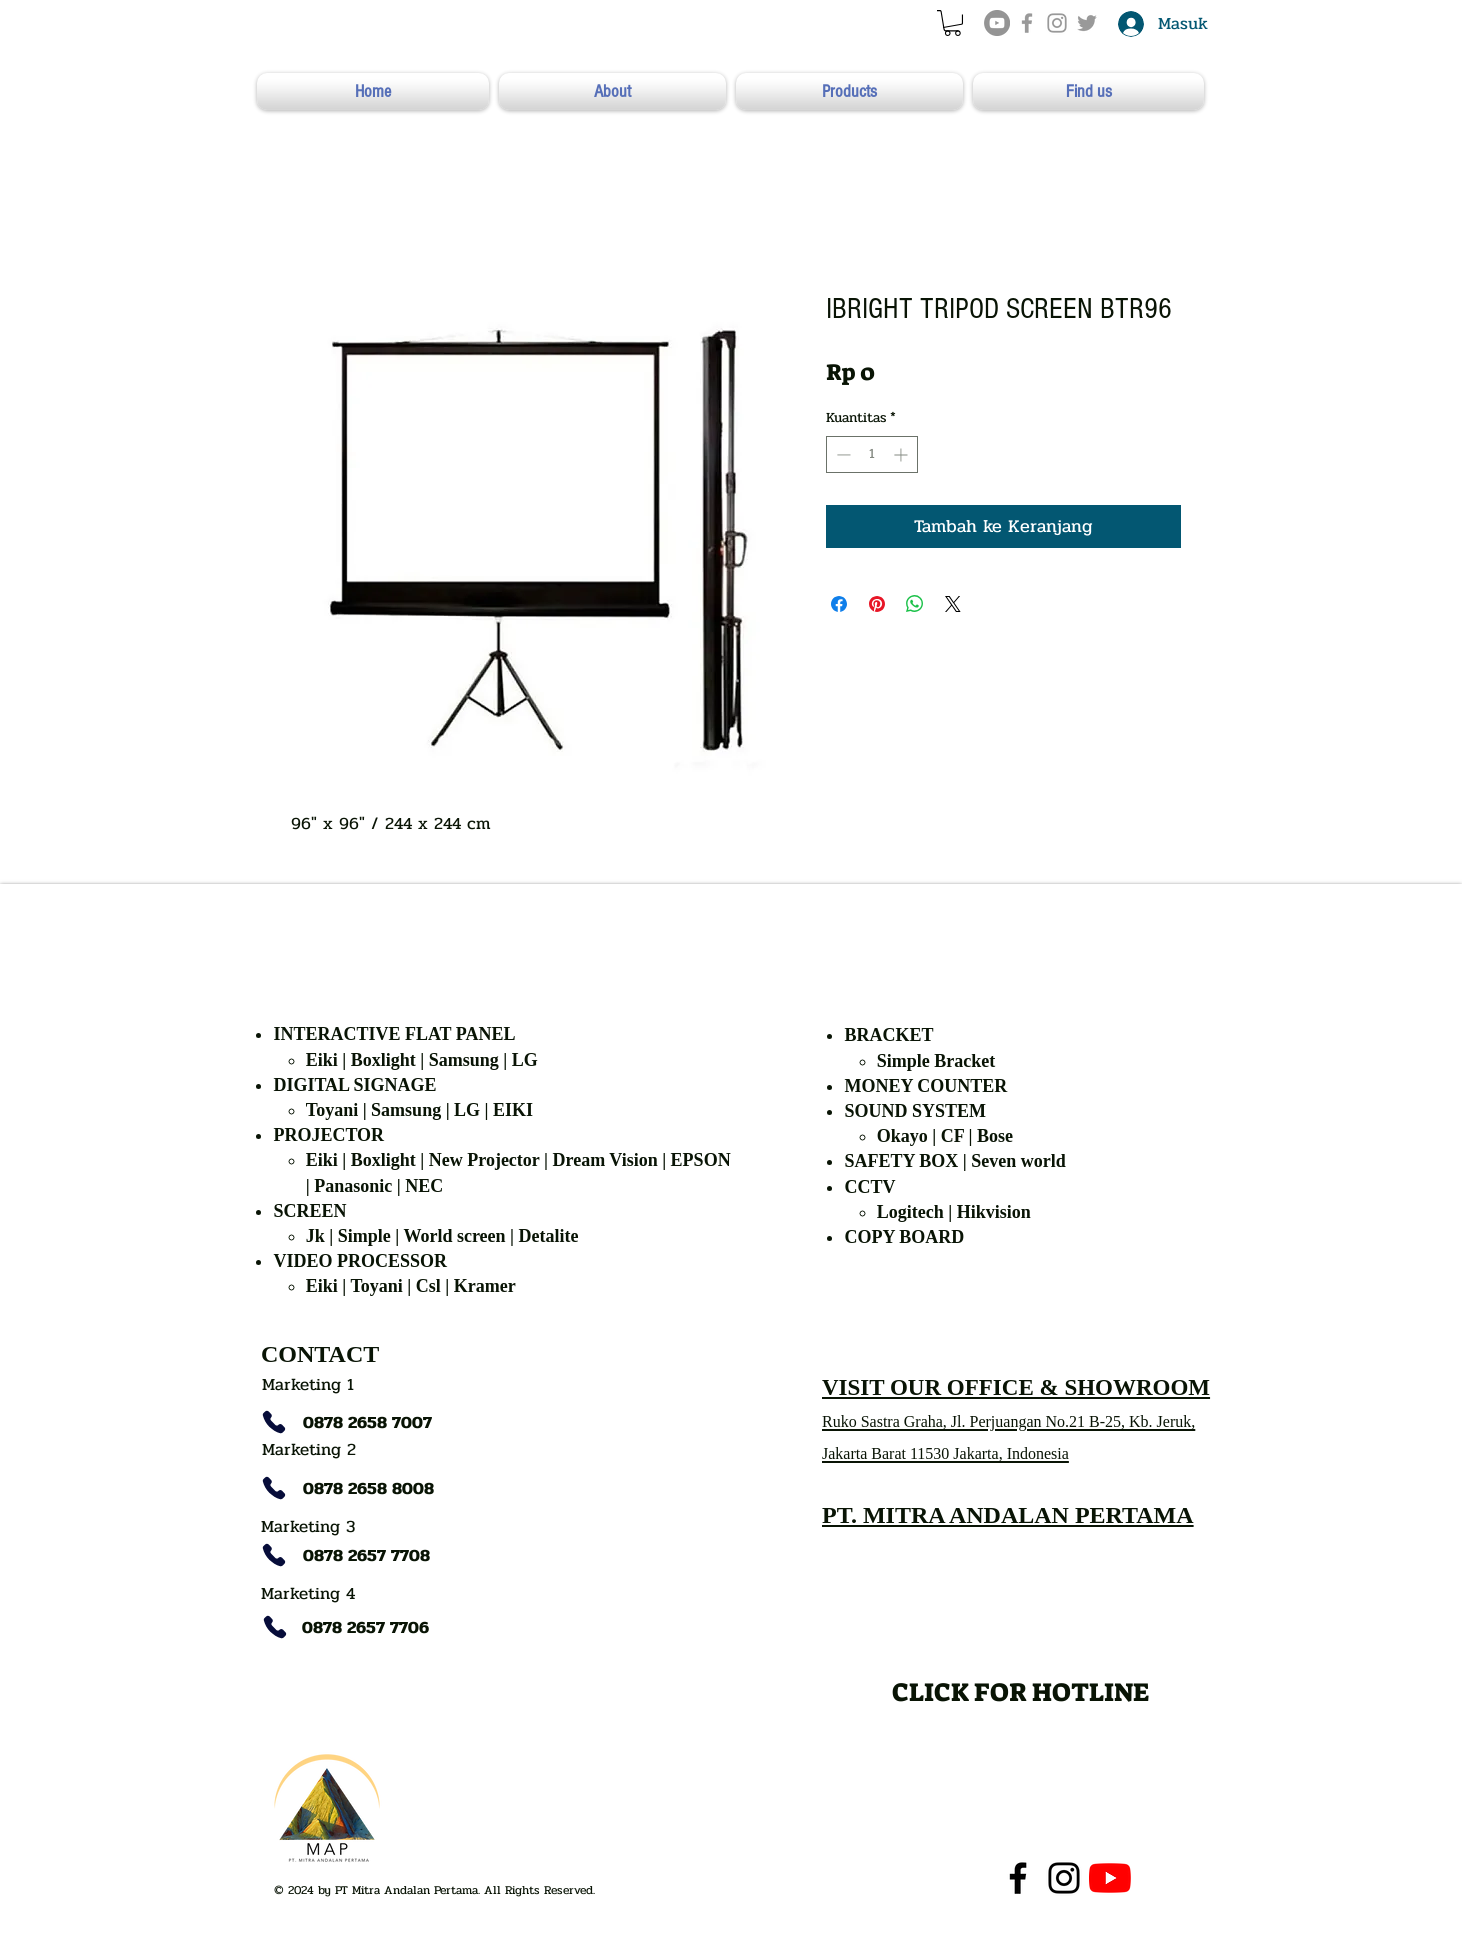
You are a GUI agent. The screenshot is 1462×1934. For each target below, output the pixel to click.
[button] (952, 23)
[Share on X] (953, 604)
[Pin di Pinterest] (877, 604)
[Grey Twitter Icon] (1087, 23)
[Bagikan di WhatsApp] (915, 604)
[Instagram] (1064, 1878)
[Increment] (902, 454)
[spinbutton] (872, 454)
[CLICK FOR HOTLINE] (1020, 1691)
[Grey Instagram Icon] (1057, 23)
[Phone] (274, 1422)
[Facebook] (1018, 1878)
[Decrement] (841, 454)
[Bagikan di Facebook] (839, 604)
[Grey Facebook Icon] (1027, 23)
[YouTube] (997, 23)
